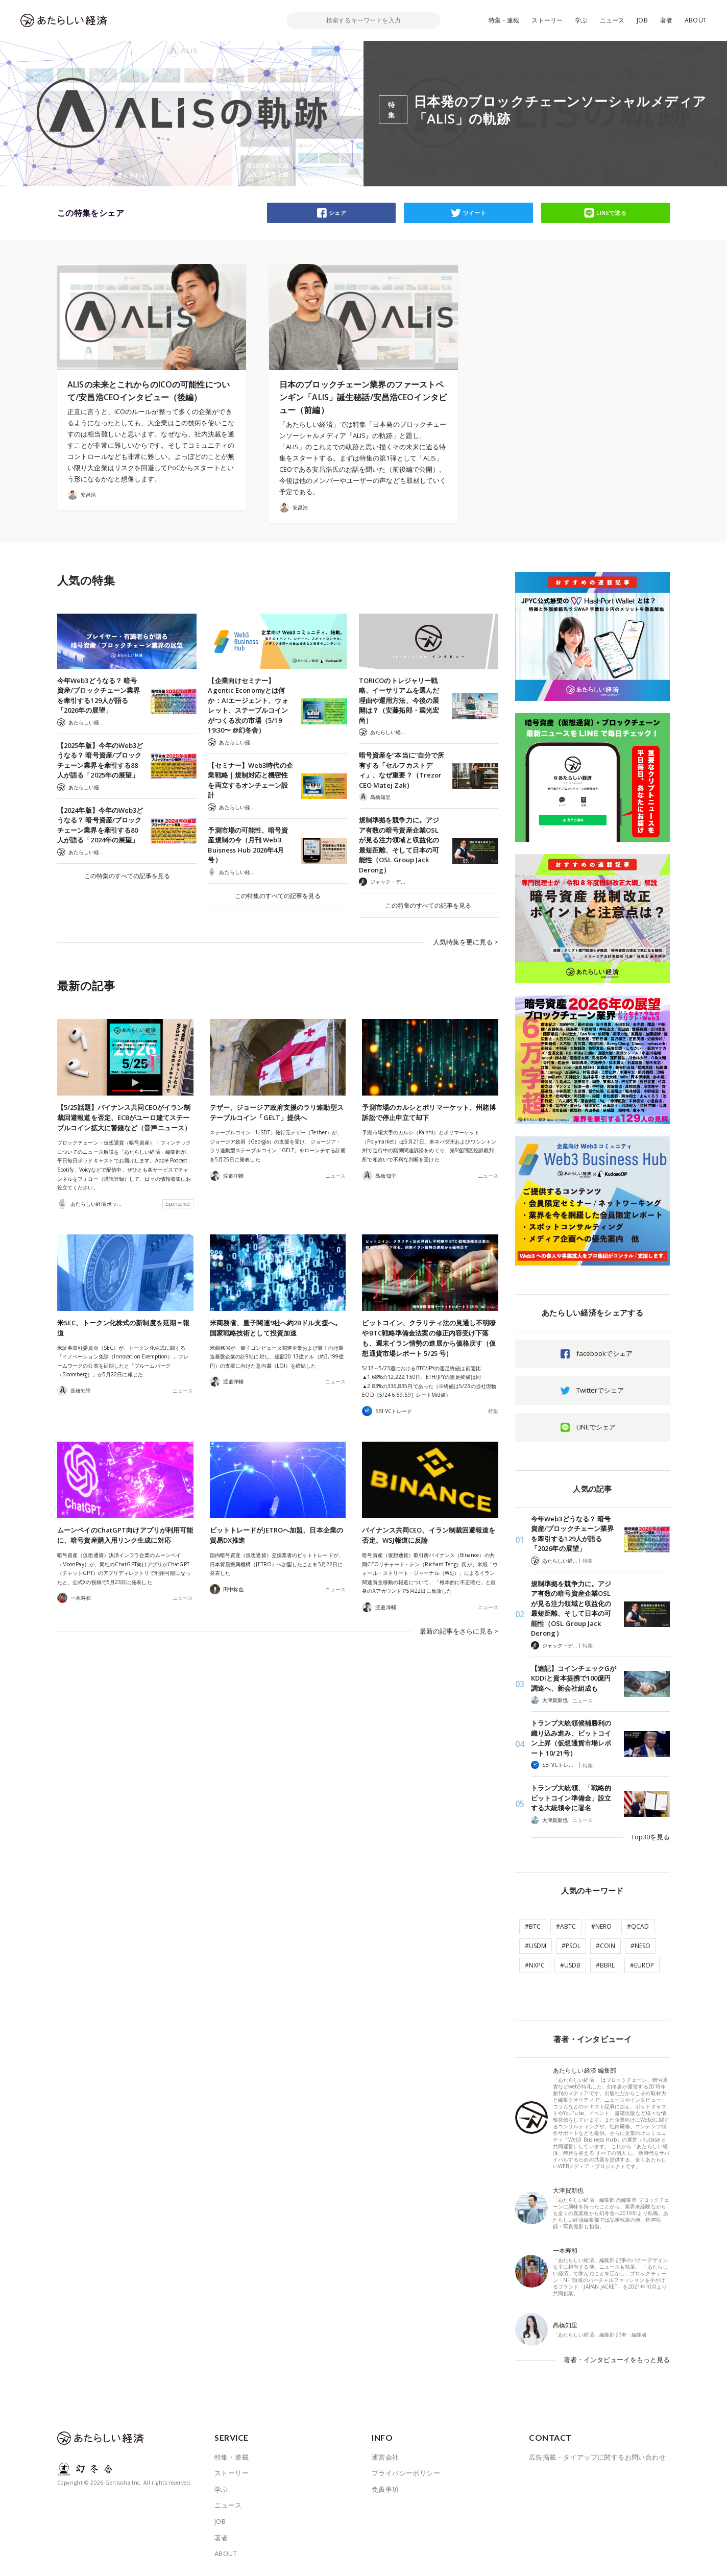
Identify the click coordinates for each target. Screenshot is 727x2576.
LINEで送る (611, 212)
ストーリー (547, 20)
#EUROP (642, 1965)
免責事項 (385, 2489)
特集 (493, 1411)
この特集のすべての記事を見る (127, 875)
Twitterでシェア (600, 1390)
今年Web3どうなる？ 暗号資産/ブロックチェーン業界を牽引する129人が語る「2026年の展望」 (98, 695)
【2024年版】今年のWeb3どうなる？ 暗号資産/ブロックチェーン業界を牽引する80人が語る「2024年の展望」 (100, 825)
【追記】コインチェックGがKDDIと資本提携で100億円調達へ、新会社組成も (573, 1678)
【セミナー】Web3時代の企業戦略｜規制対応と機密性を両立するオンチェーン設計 (250, 780)
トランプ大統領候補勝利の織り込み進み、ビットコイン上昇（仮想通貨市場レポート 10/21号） (571, 1738)
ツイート (475, 212)
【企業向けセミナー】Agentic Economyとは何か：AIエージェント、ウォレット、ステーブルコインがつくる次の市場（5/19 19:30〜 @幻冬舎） (248, 705)
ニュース (612, 20)
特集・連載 (504, 20)
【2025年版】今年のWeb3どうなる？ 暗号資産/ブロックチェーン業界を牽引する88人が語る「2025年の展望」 (100, 760)
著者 (666, 20)
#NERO (601, 1926)
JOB (642, 20)
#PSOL (571, 1945)
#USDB (570, 1965)
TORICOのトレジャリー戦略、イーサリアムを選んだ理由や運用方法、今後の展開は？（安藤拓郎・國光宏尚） (399, 700)
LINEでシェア (596, 1426)
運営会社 (385, 2457)
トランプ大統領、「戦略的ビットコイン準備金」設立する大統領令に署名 (571, 1797)
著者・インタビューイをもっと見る (617, 2359)
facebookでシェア (604, 1353)
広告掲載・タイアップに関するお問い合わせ (597, 2457)
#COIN (605, 1945)
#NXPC (535, 1965)
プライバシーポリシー (406, 2472)
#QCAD (638, 1926)
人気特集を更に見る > (465, 941)
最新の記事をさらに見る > (459, 1631)
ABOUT (696, 20)
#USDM (535, 1945)
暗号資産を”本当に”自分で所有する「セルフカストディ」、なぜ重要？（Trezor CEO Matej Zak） (401, 770)
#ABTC (566, 1926)
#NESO (640, 1945)
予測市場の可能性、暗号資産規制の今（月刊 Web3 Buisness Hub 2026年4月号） (248, 845)
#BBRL (605, 1965)
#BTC (533, 1926)
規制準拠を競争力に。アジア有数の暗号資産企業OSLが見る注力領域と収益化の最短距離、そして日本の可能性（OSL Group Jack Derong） (399, 844)
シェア (337, 212)
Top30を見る (650, 1836)
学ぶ (581, 20)
